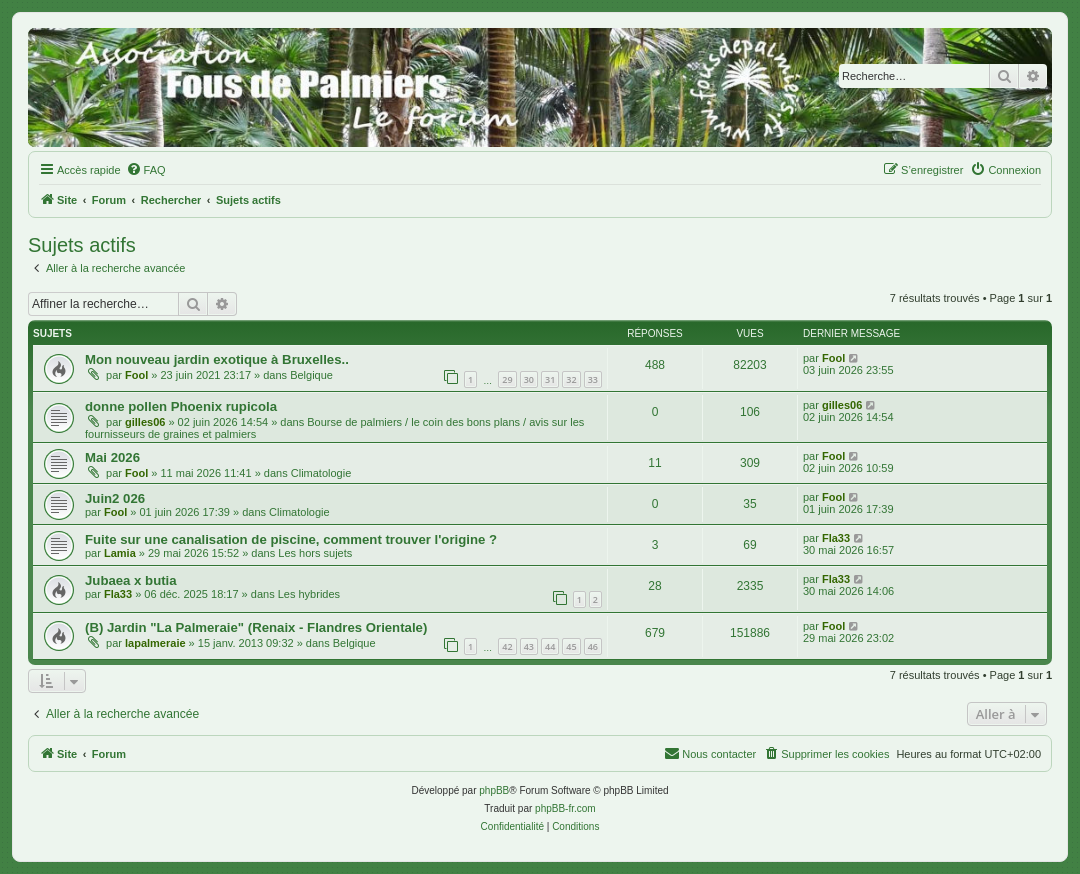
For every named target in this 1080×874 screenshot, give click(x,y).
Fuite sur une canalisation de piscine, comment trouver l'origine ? (291, 539)
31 (550, 379)
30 (529, 379)
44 (550, 646)
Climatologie (321, 473)
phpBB (494, 790)
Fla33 (836, 538)
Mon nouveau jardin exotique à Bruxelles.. (217, 359)
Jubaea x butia (131, 580)
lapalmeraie (155, 643)
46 (593, 646)
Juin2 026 (115, 498)
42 (507, 646)
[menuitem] (146, 170)
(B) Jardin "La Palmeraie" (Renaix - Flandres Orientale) (256, 627)
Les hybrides (309, 594)
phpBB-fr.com (565, 808)
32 (571, 379)
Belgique (311, 375)
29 (507, 379)
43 (529, 646)
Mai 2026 (112, 457)
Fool (136, 375)
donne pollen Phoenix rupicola (181, 406)
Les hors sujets (315, 553)
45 (571, 646)
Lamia (120, 553)
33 (593, 379)
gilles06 (145, 422)
